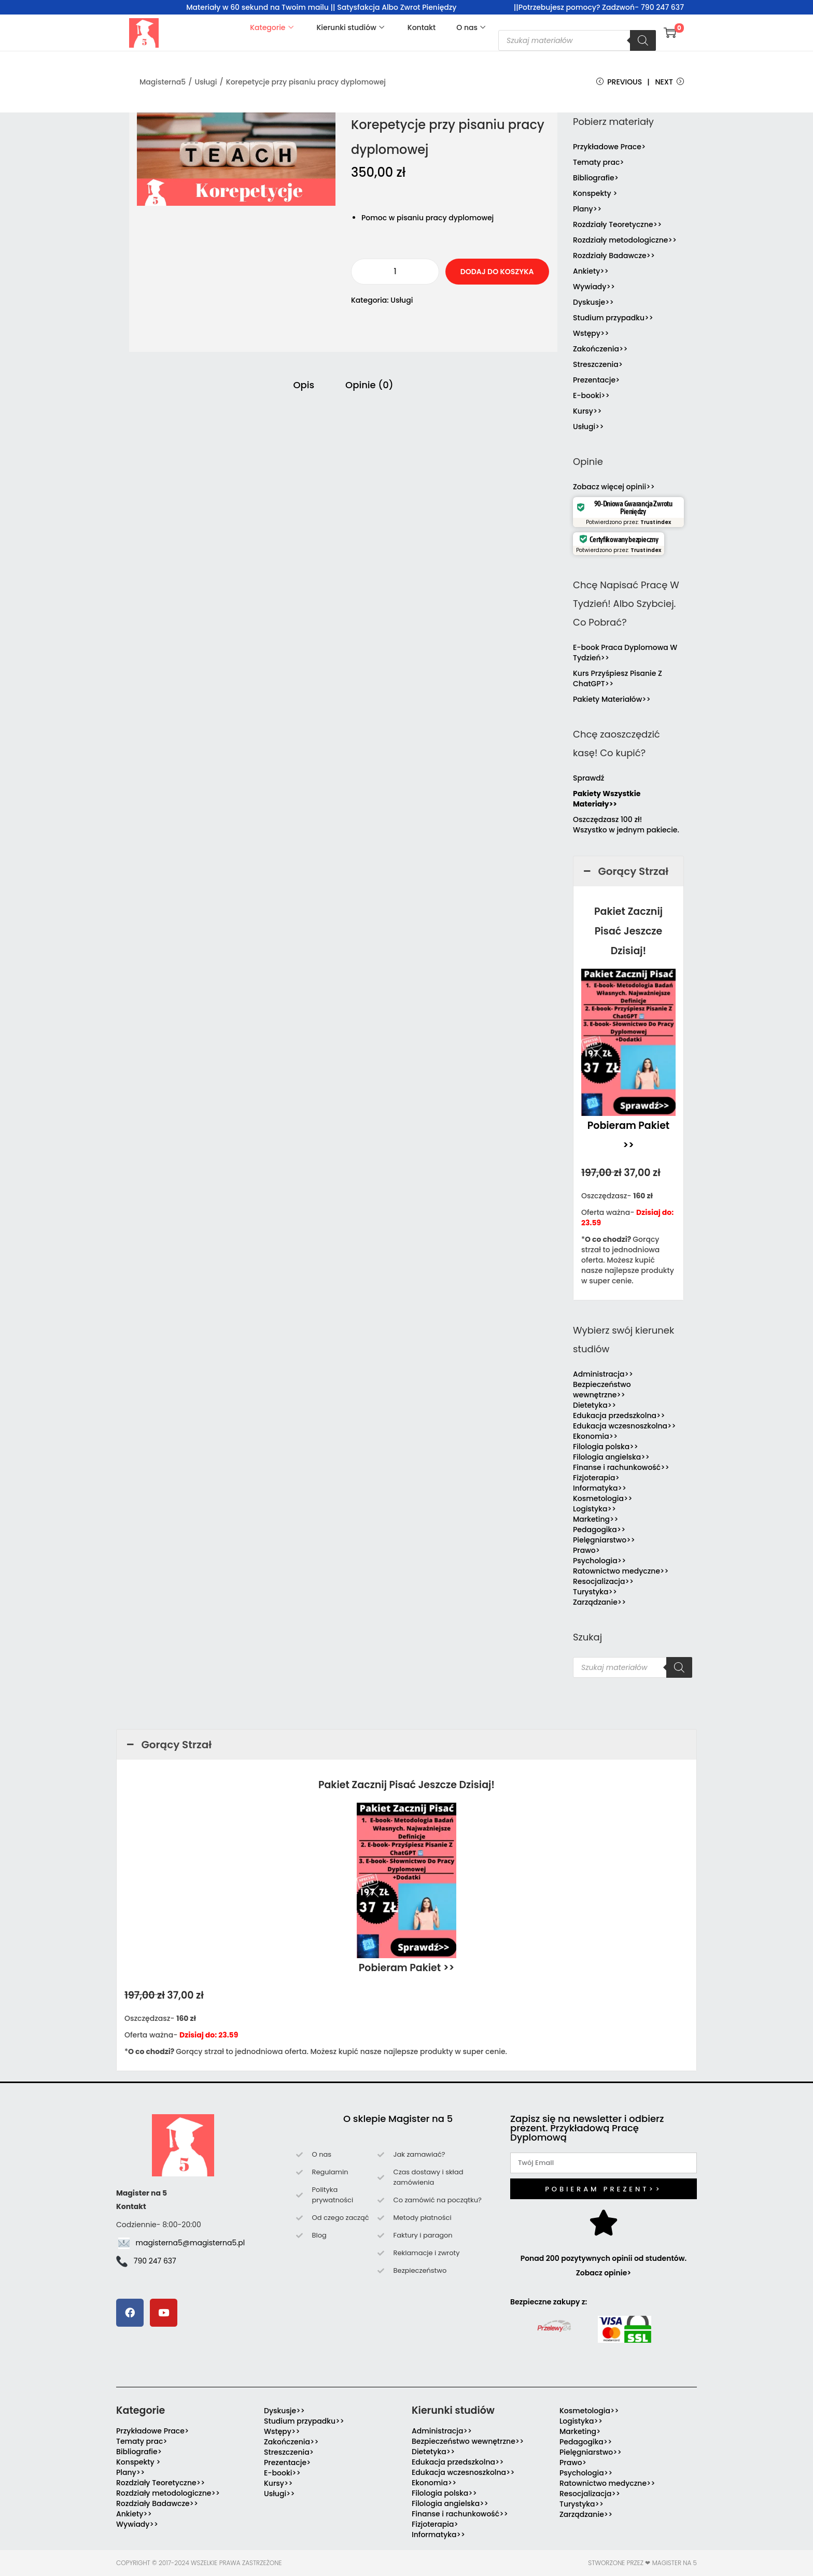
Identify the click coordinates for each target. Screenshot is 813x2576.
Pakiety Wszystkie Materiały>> (606, 798)
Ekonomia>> (595, 1436)
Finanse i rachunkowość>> (621, 1467)
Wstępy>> (591, 333)
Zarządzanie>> (599, 1602)
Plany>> (587, 209)
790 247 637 (155, 2261)
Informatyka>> (599, 1488)
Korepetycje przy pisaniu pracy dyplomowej (306, 82)
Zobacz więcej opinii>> (614, 487)
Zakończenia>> (600, 349)
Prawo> (586, 1550)
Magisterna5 (162, 82)
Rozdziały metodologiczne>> (625, 240)
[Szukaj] (643, 40)
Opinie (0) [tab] (369, 385)
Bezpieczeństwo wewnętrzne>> (602, 1389)
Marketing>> (596, 1519)
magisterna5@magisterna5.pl (190, 2243)
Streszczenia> (598, 364)
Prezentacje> (596, 380)
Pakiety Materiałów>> (612, 699)
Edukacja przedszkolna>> (619, 1415)
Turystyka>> (595, 1592)
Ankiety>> (591, 271)
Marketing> (579, 2431)
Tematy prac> (598, 162)
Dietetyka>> (594, 1405)
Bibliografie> (596, 178)
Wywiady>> (594, 286)
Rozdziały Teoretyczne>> (617, 224)
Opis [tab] (303, 385)
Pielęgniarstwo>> (604, 1540)
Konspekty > (595, 193)
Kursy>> (587, 411)
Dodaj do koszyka (497, 271)
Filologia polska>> (605, 1446)
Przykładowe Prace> (609, 146)
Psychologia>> (599, 1560)
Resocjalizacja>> (603, 1581)
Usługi (205, 82)
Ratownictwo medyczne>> (621, 1571)
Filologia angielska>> (613, 1457)
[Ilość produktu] (395, 271)
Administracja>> (603, 1374)
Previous (619, 82)
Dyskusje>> (593, 302)
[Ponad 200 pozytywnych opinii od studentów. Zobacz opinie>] (603, 2222)
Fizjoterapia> (596, 1478)
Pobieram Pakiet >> (407, 1968)
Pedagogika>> (599, 1529)
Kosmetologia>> (602, 1498)
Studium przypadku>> (613, 318)
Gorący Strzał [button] (624, 871)
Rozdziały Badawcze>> (614, 255)
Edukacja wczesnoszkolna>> (624, 1426)
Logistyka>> (594, 1509)
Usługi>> (588, 426)
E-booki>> (591, 395)
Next (669, 82)
